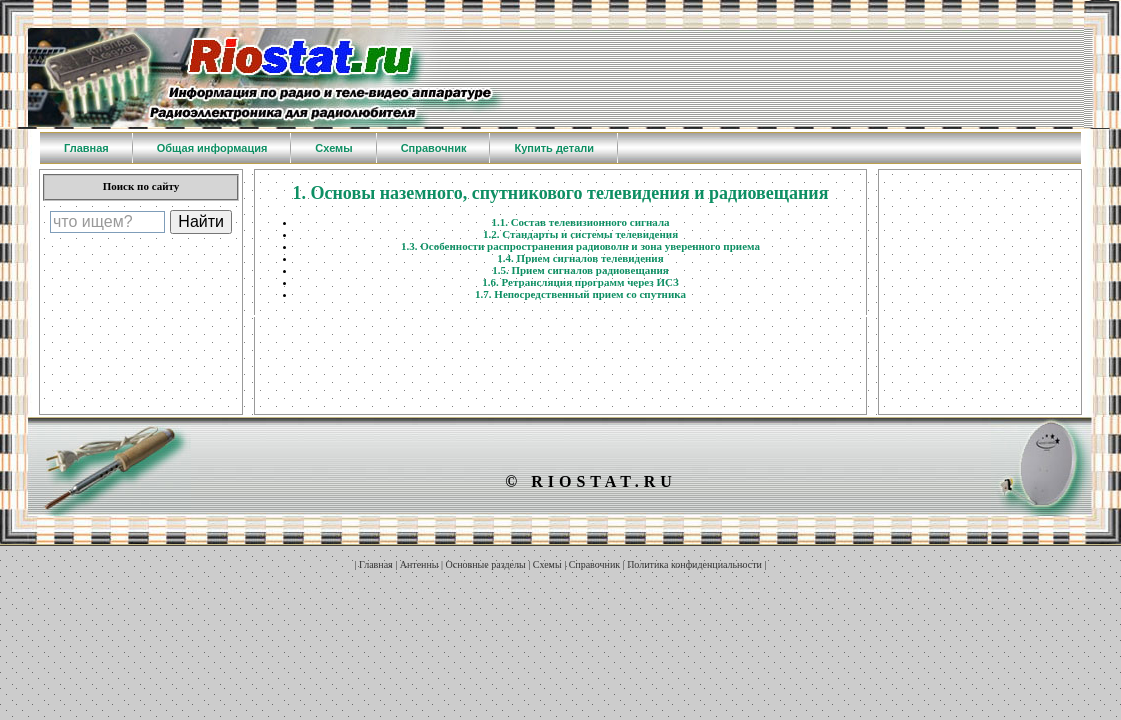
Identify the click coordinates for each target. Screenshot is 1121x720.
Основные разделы (486, 564)
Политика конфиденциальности (694, 564)
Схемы (547, 564)
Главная (376, 564)
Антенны (419, 564)
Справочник (594, 564)
